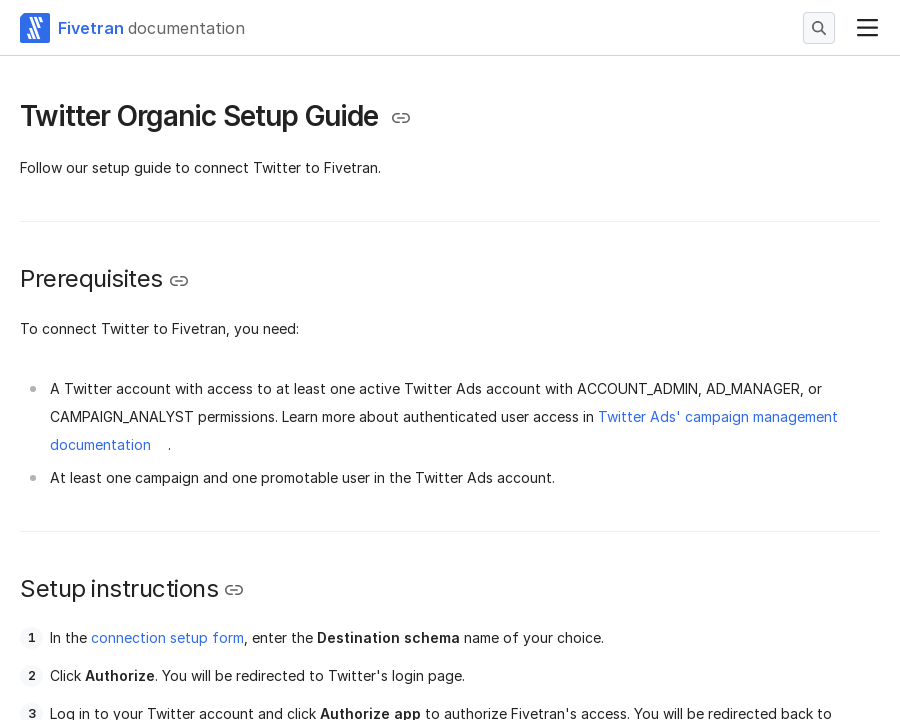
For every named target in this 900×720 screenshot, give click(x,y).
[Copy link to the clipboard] (401, 118)
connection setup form (167, 637)
